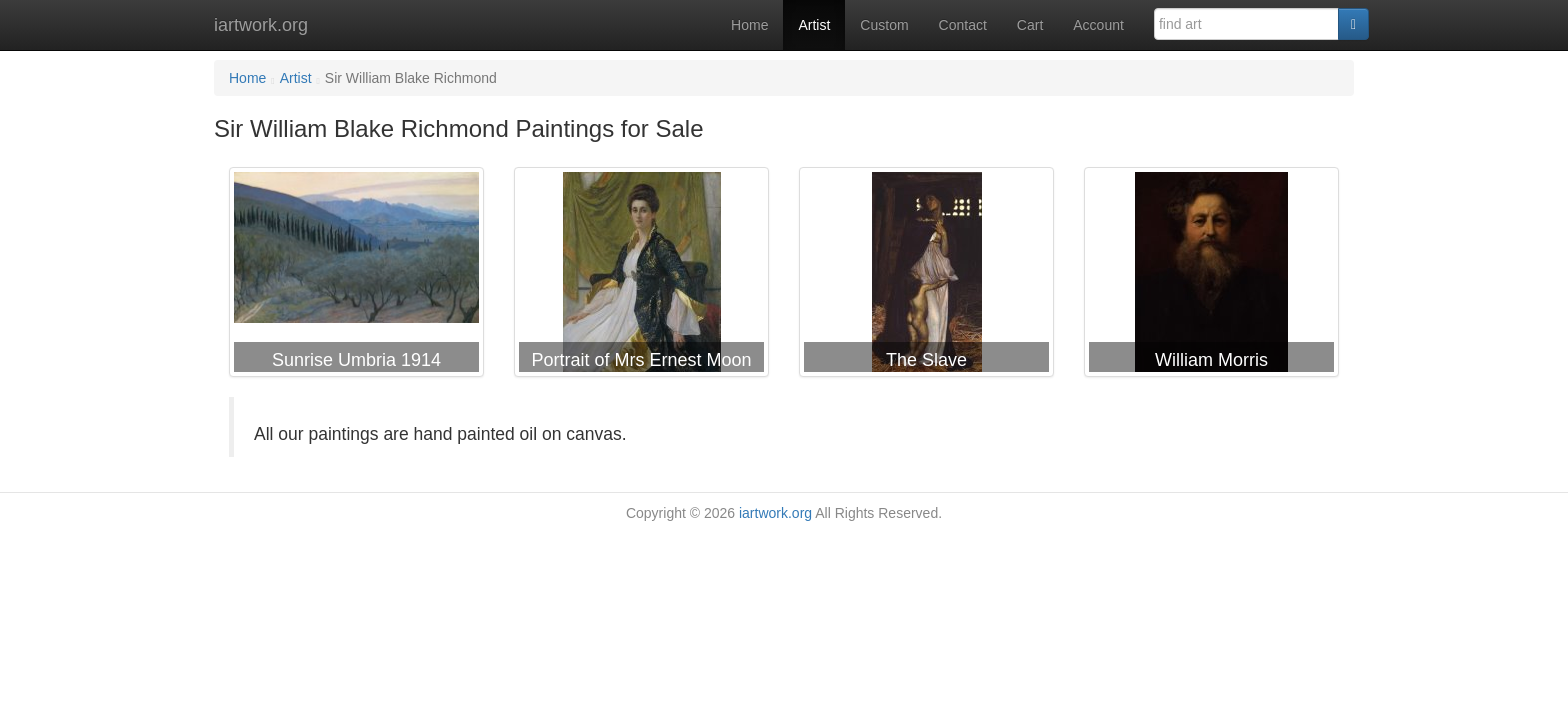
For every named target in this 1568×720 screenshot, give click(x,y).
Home (749, 25)
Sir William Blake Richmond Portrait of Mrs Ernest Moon (641, 276)
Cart (1030, 25)
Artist (814, 25)
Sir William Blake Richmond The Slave (926, 276)
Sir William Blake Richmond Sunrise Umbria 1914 (356, 276)
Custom (884, 25)
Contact (963, 25)
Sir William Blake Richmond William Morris (1211, 276)
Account (1098, 25)
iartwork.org (261, 25)
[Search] (1353, 24)
